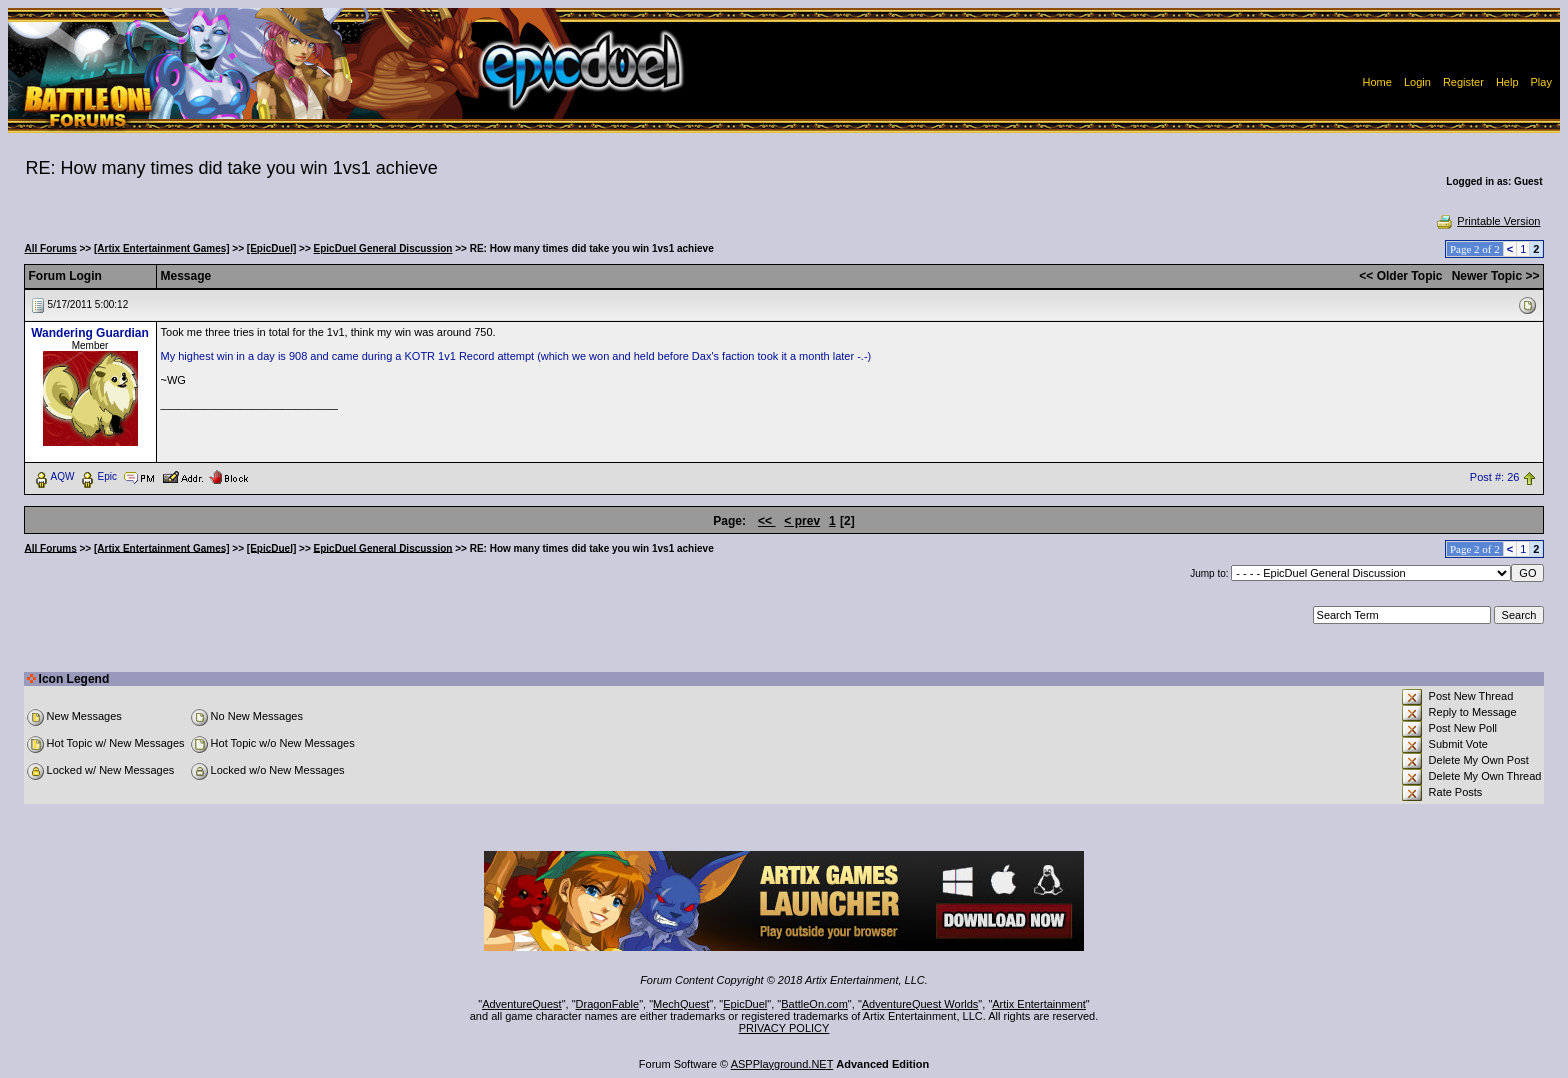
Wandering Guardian (90, 333)
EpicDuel (745, 1004)
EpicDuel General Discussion (383, 248)
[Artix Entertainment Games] (162, 248)
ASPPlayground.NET (782, 1064)
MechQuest (681, 1004)
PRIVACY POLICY (784, 1028)
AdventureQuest (522, 1004)
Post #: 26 (1495, 477)
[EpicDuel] (271, 248)
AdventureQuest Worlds (920, 1004)
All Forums (51, 248)
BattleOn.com (814, 1004)
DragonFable (608, 1004)
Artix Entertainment (1039, 1004)
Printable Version (1487, 221)
